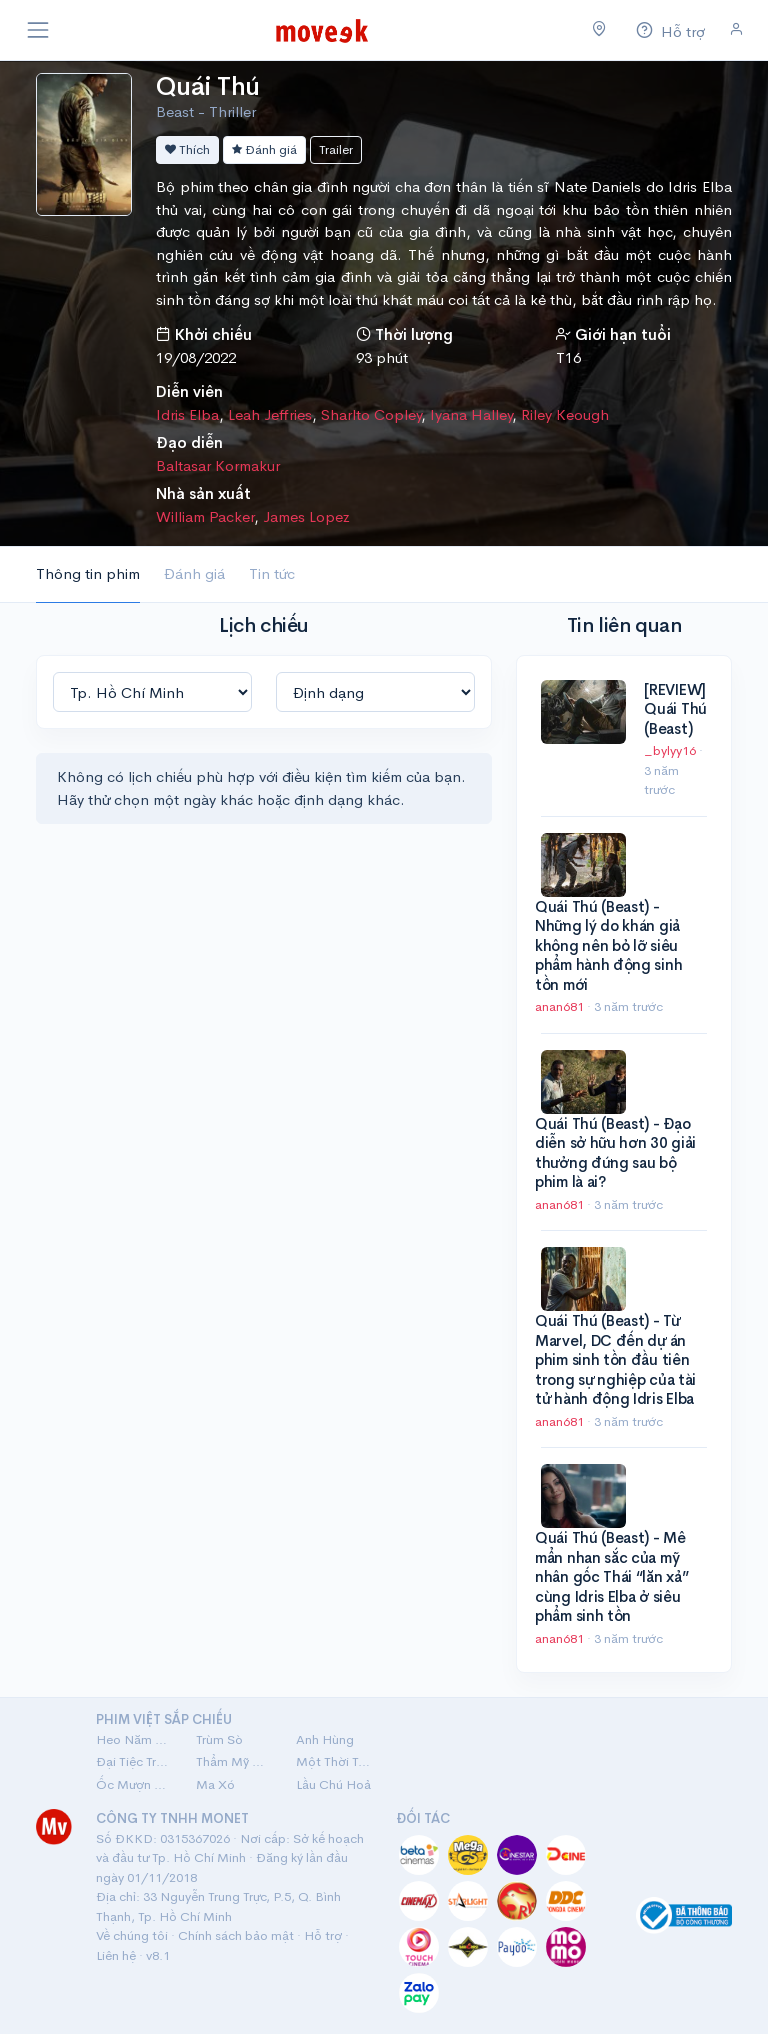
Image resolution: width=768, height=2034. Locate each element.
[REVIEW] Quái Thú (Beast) (675, 709)
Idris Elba (187, 414)
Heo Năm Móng (134, 1739)
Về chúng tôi (132, 1935)
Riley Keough (565, 414)
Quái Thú (208, 86)
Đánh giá (264, 149)
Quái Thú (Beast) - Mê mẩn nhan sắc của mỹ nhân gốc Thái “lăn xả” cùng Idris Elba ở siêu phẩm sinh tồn (611, 1576)
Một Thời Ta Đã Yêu (334, 1761)
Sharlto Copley (371, 414)
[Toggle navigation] (38, 30)
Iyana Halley (471, 414)
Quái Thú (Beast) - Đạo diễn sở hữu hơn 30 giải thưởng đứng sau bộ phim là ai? (615, 1153)
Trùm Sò (219, 1739)
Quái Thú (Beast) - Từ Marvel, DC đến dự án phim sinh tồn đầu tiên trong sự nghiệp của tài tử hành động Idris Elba (615, 1359)
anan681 (561, 1006)
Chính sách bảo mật (236, 1935)
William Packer (205, 516)
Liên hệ (116, 1955)
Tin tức (272, 573)
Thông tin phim (88, 573)
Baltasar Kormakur (218, 465)
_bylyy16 (671, 750)
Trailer (336, 149)
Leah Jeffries (270, 414)
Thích (187, 149)
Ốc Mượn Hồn (134, 1784)
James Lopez (306, 516)
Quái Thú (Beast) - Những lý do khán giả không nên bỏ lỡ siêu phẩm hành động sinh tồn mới (608, 945)
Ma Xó (215, 1784)
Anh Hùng (325, 1739)
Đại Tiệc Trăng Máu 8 (134, 1761)
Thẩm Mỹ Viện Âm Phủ (234, 1761)
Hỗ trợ (323, 1935)
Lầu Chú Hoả (333, 1784)
